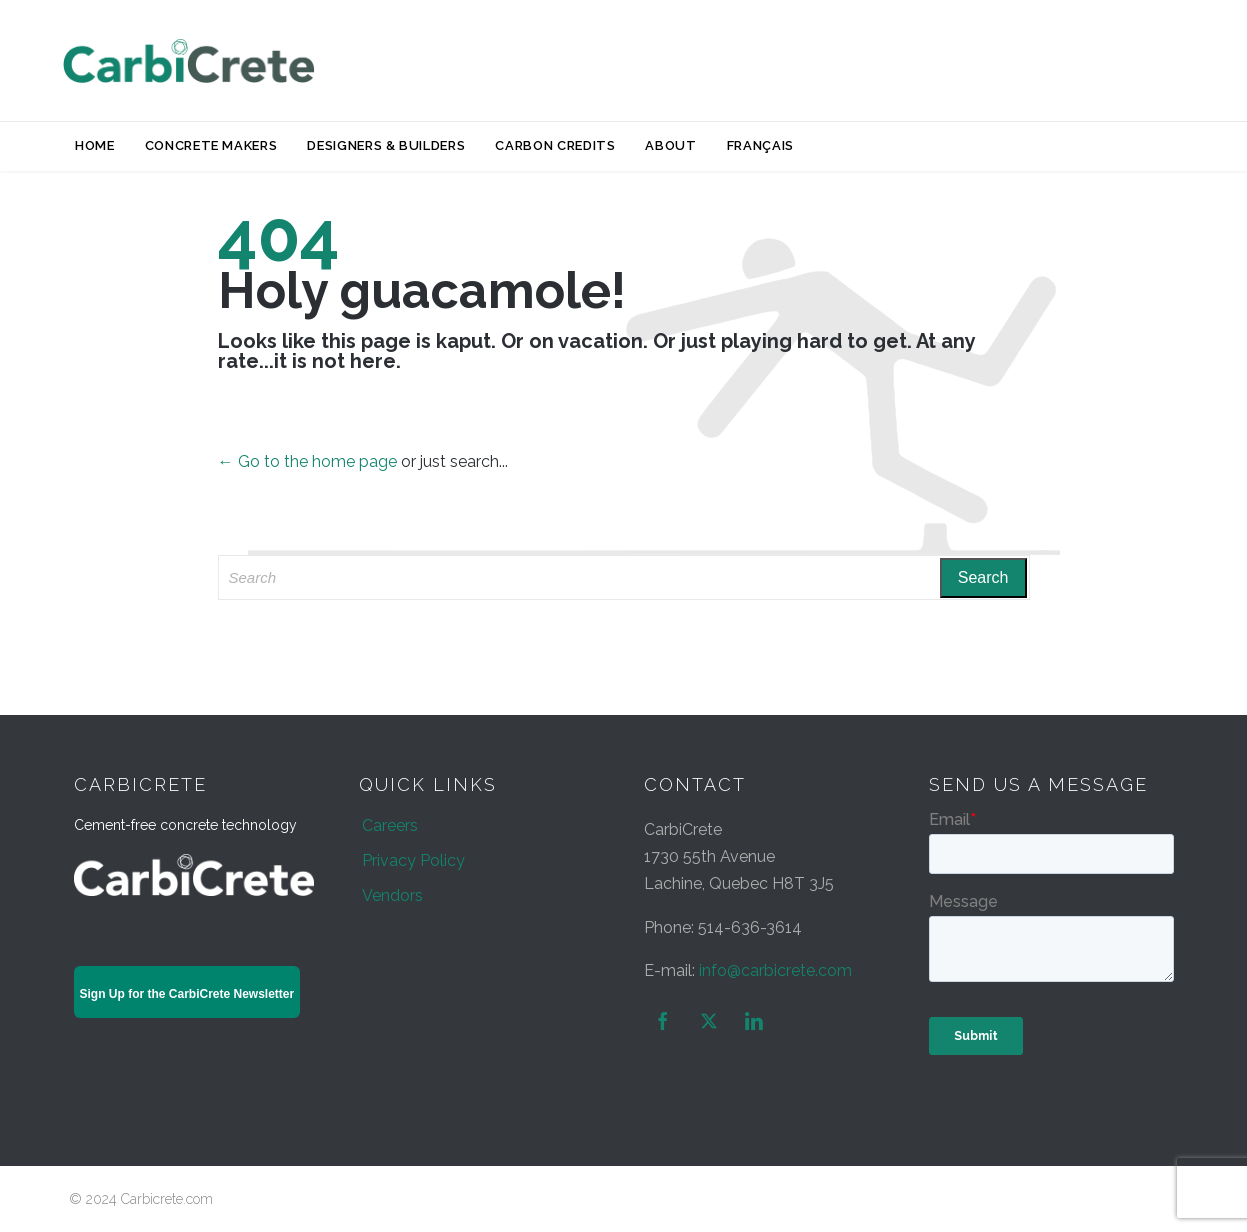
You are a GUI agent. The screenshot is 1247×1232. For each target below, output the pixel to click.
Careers (390, 825)
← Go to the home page (307, 461)
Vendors (392, 895)
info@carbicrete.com (775, 970)
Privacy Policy (413, 860)
